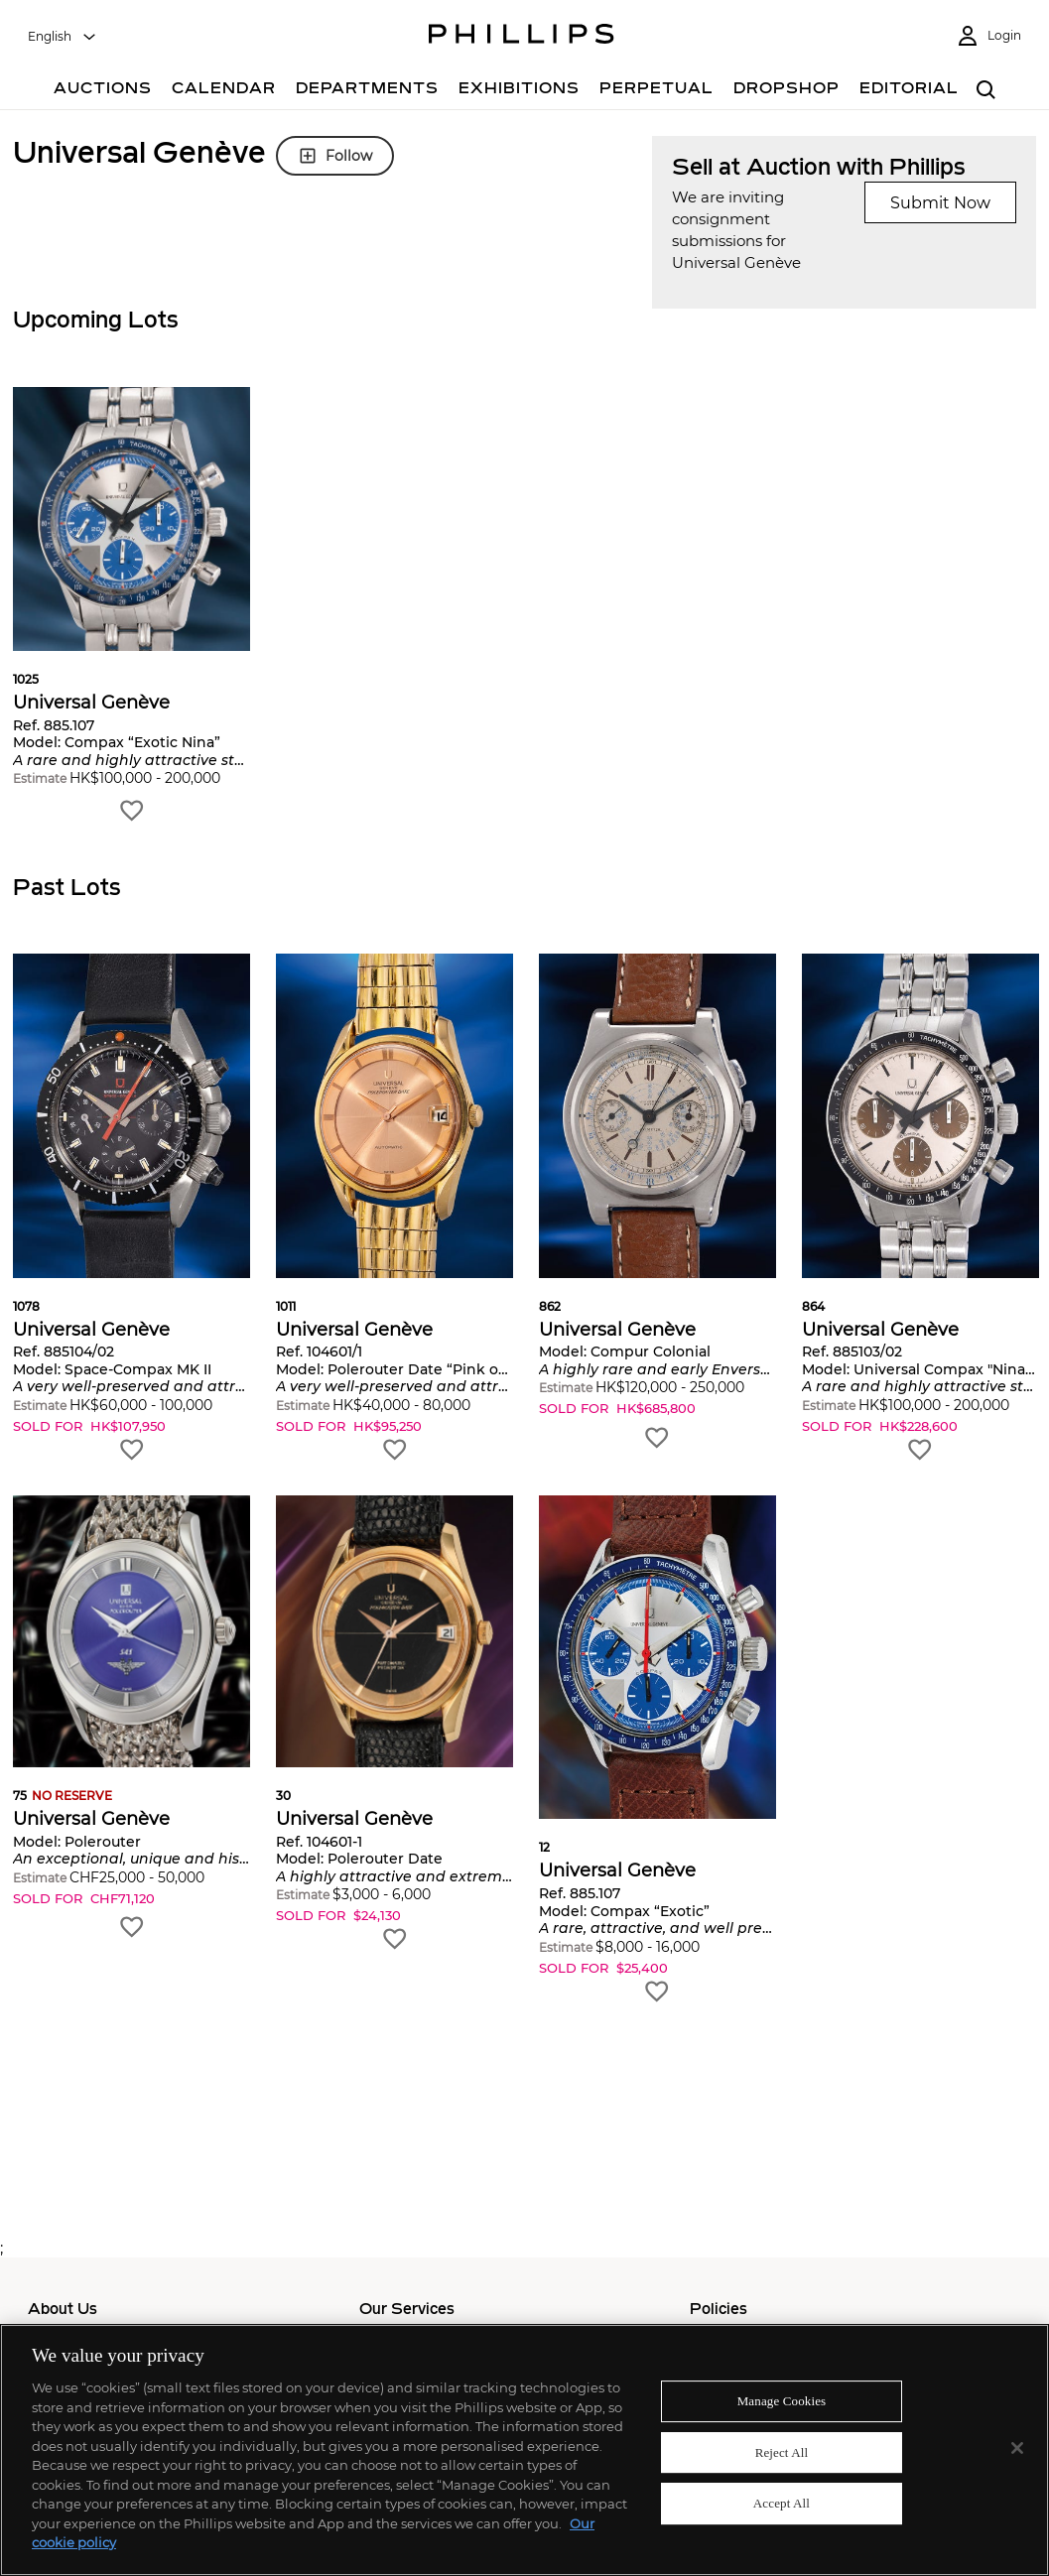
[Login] (988, 36)
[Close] (1017, 2448)
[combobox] (62, 37)
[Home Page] (521, 37)
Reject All (782, 2452)
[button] (131, 606)
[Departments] (367, 90)
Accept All (781, 2504)
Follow (335, 156)
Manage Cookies (782, 2400)
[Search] (987, 90)
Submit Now (940, 202)
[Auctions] (103, 90)
